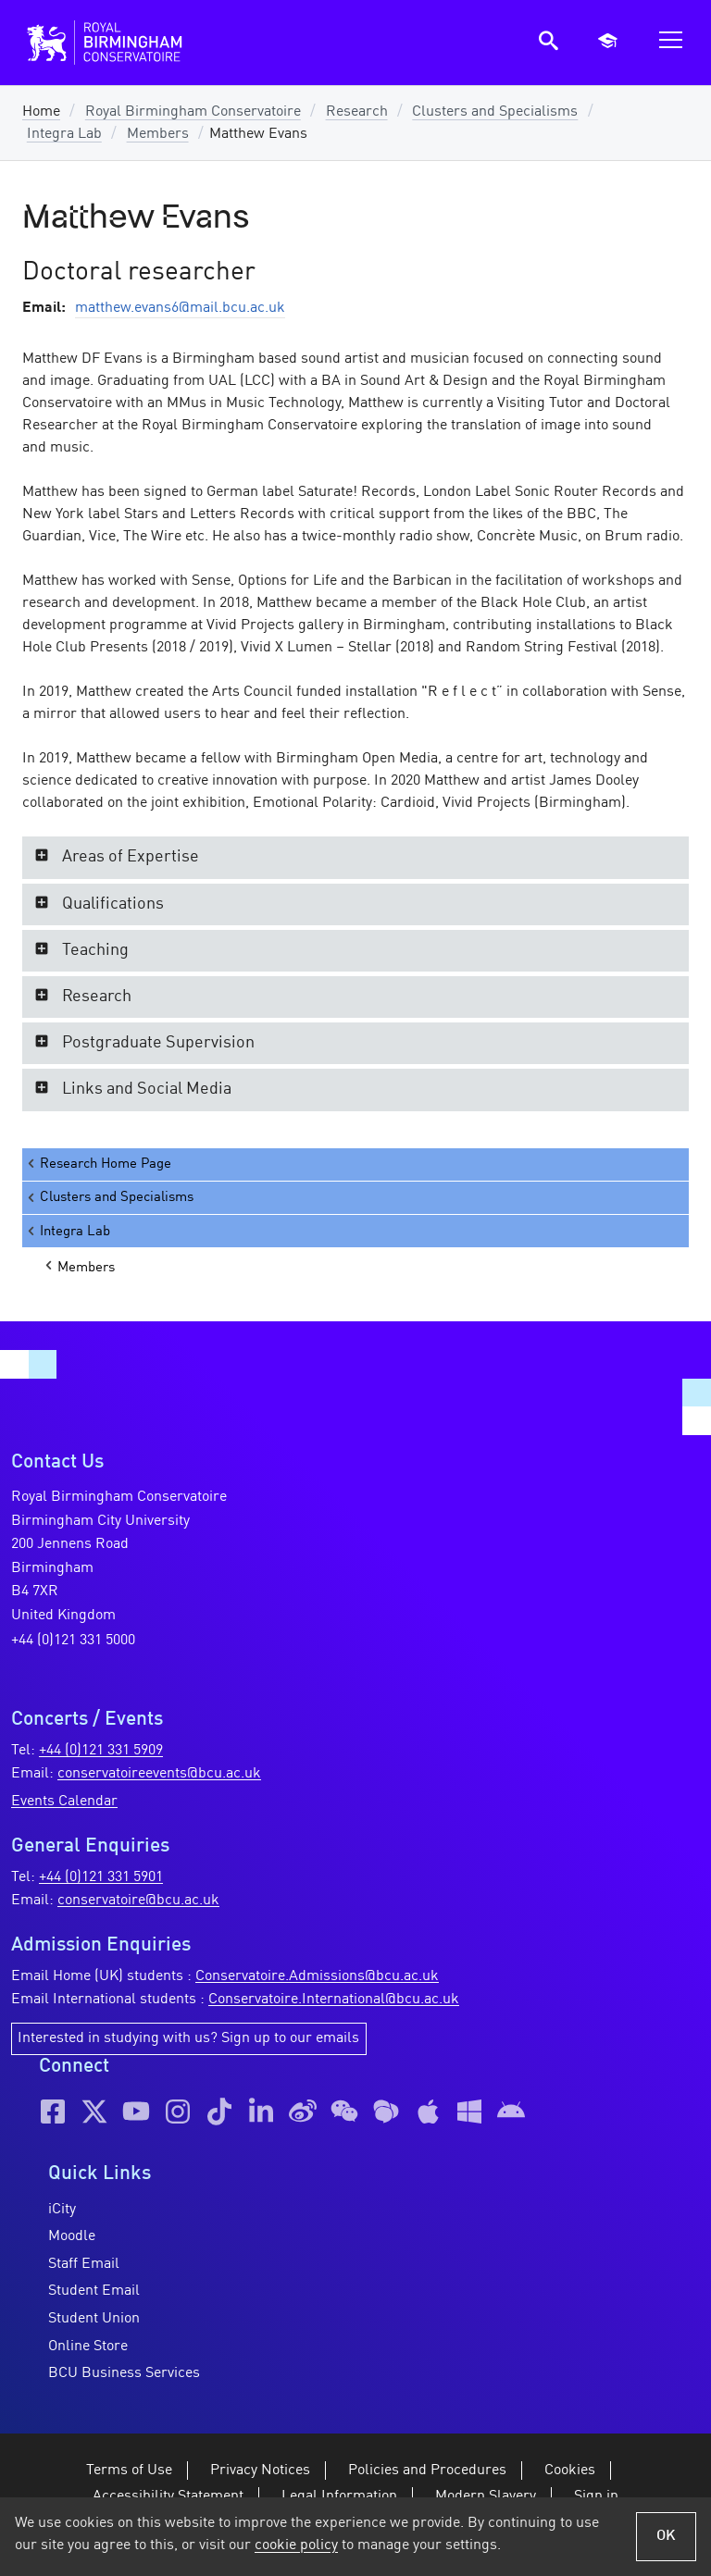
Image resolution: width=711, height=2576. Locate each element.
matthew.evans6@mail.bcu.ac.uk (180, 308)
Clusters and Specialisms (495, 112)
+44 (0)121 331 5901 (101, 1877)
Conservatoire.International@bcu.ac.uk (333, 1999)
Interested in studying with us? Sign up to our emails (188, 2038)
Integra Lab (64, 134)
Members (158, 134)
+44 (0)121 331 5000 (73, 1640)
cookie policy (296, 2545)
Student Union (94, 2318)
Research (357, 112)
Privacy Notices (260, 2470)
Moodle (71, 2236)
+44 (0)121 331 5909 (101, 1750)
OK (666, 2536)
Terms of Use (129, 2470)
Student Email (94, 2291)
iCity (62, 2209)
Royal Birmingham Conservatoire (193, 112)
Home (41, 112)
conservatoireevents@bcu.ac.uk (159, 1773)
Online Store (88, 2346)
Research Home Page (98, 1163)
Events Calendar (64, 1801)
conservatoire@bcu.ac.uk (138, 1900)
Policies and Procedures (427, 2470)
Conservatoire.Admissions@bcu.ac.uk (317, 1976)
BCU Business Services (124, 2373)
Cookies (569, 2470)
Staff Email (83, 2264)
